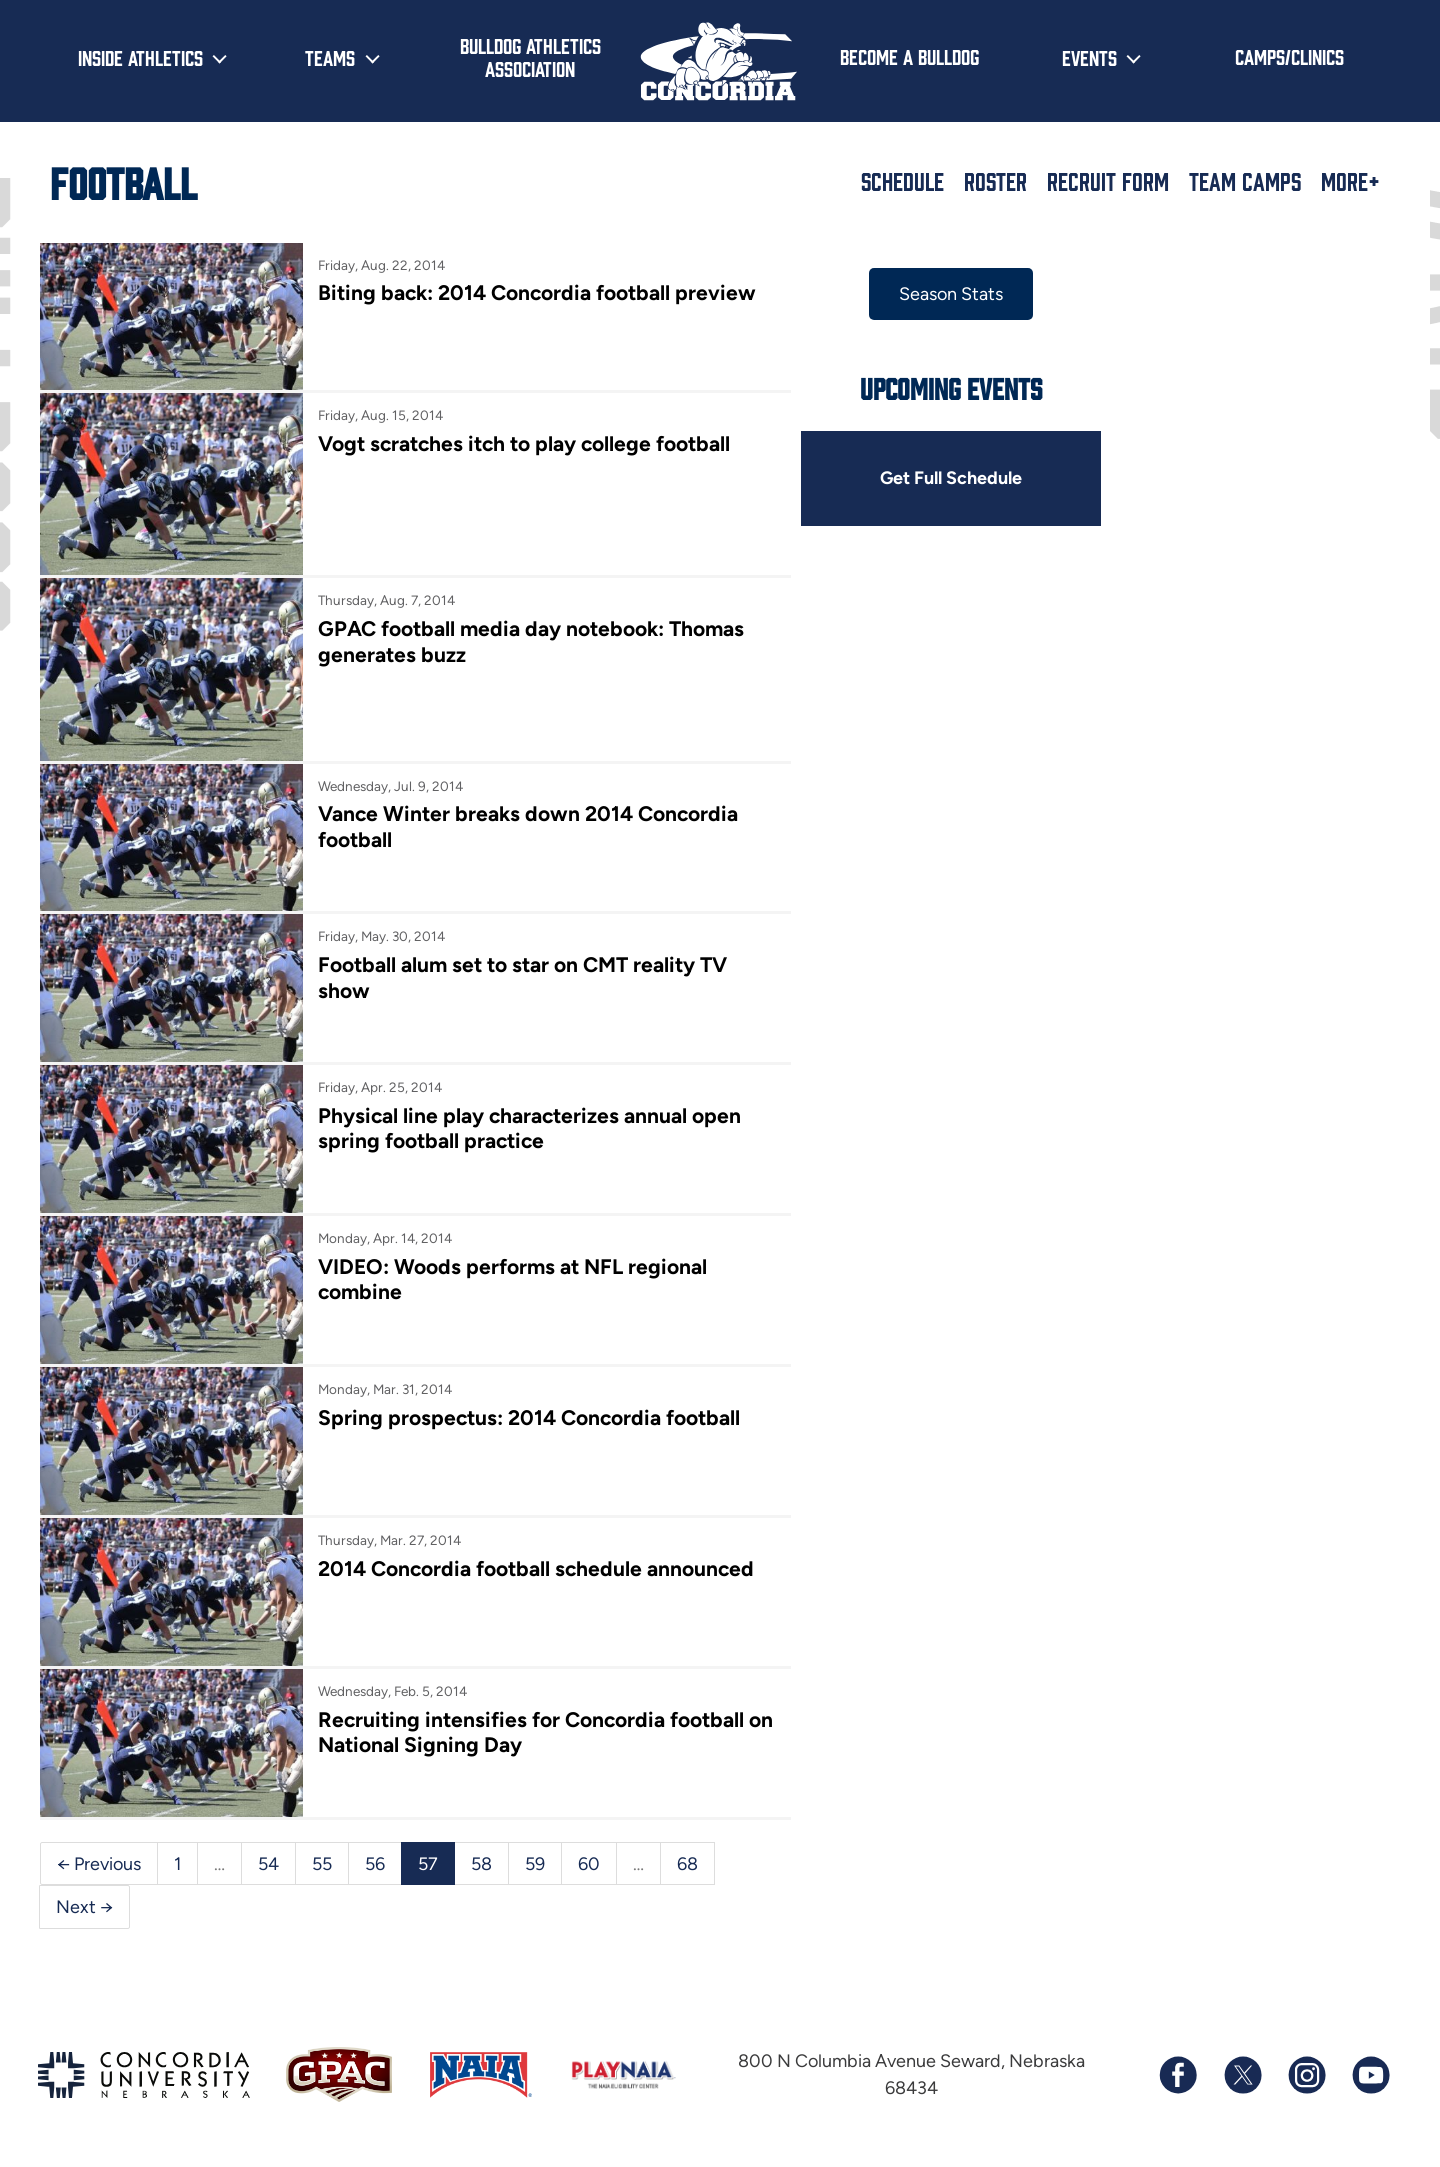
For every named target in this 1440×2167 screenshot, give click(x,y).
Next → (84, 1900)
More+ (1350, 181)
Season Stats (948, 294)
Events (1089, 57)
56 (375, 1856)
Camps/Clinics (1289, 56)
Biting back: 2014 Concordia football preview (536, 292)
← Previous (99, 1856)
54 (268, 1856)
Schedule (902, 181)
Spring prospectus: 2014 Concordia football (528, 1412)
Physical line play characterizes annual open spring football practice (528, 1125)
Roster (995, 181)
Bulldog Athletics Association (530, 56)
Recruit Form (1108, 181)
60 (589, 1856)
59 (535, 1856)
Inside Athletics (140, 57)
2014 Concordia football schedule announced (535, 1562)
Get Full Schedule (948, 478)
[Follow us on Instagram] (1306, 2068)
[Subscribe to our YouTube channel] (1370, 2068)
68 (687, 1856)
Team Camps (1245, 181)
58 (481, 1856)
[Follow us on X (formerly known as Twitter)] (1242, 2068)
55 (322, 1856)
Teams (330, 57)
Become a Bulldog (909, 56)
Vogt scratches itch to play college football (523, 443)
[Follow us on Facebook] (1178, 2068)
